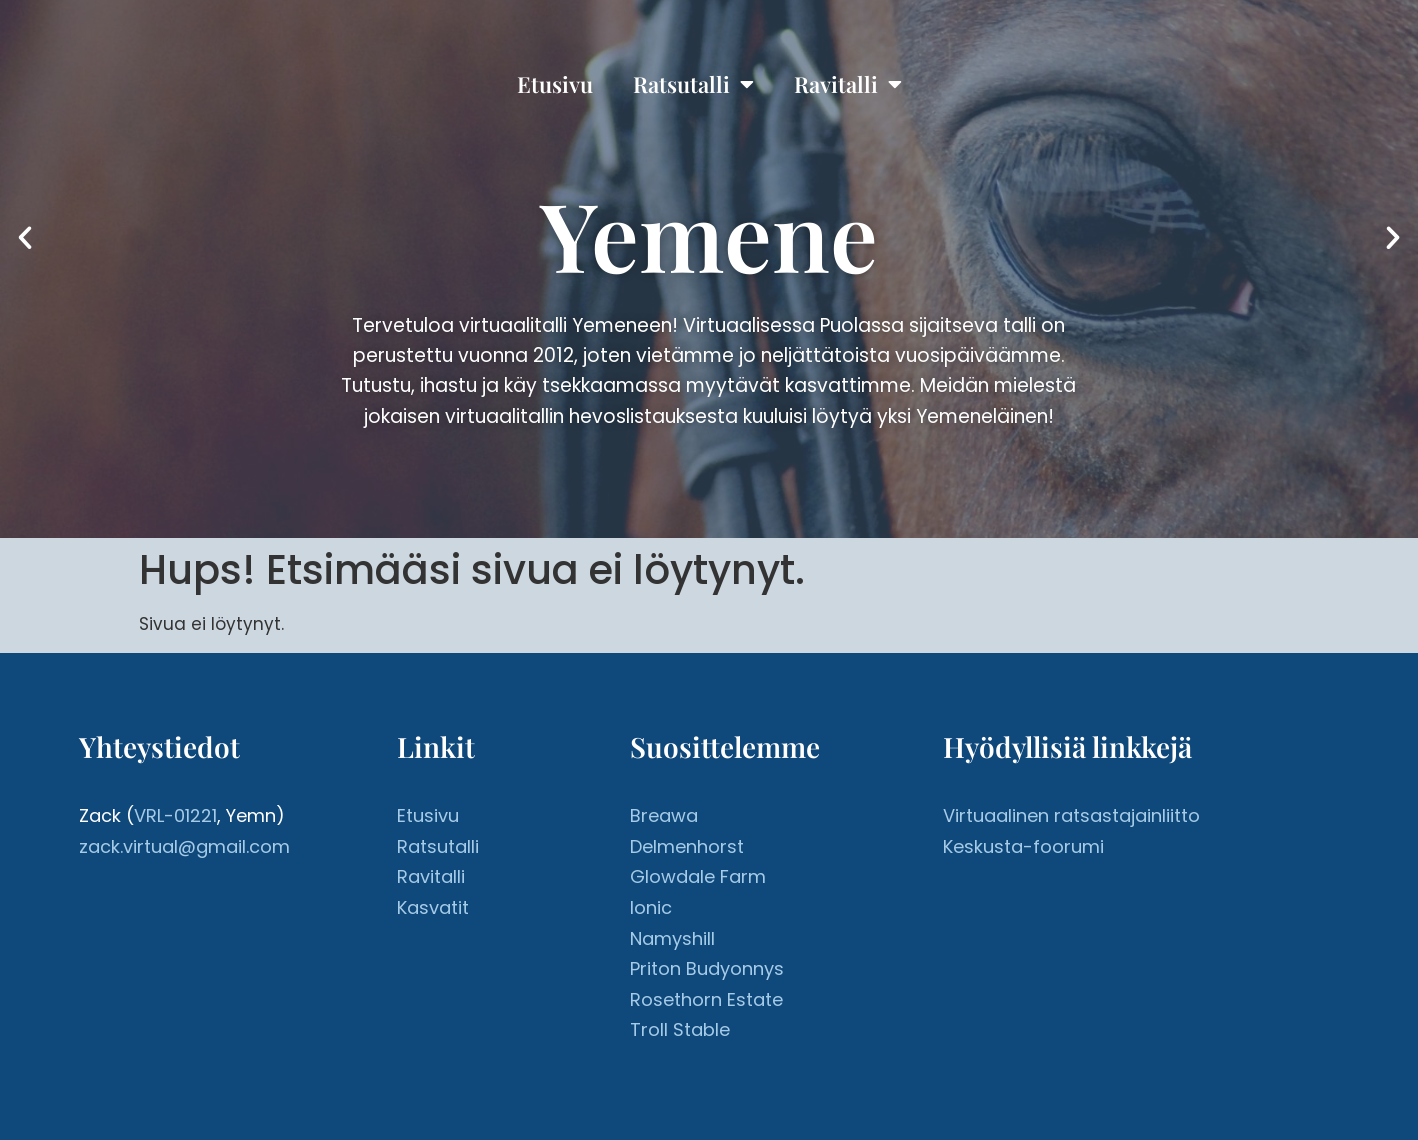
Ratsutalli (693, 84)
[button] (25, 238)
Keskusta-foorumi (1023, 846)
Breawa (664, 815)
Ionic (651, 907)
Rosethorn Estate (706, 999)
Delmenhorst (687, 846)
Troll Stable (680, 1029)
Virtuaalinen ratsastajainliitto (1071, 815)
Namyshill (672, 938)
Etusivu (555, 84)
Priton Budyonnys (707, 968)
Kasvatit (433, 907)
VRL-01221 (175, 815)
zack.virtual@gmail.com (184, 846)
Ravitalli (848, 84)
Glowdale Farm (698, 876)
